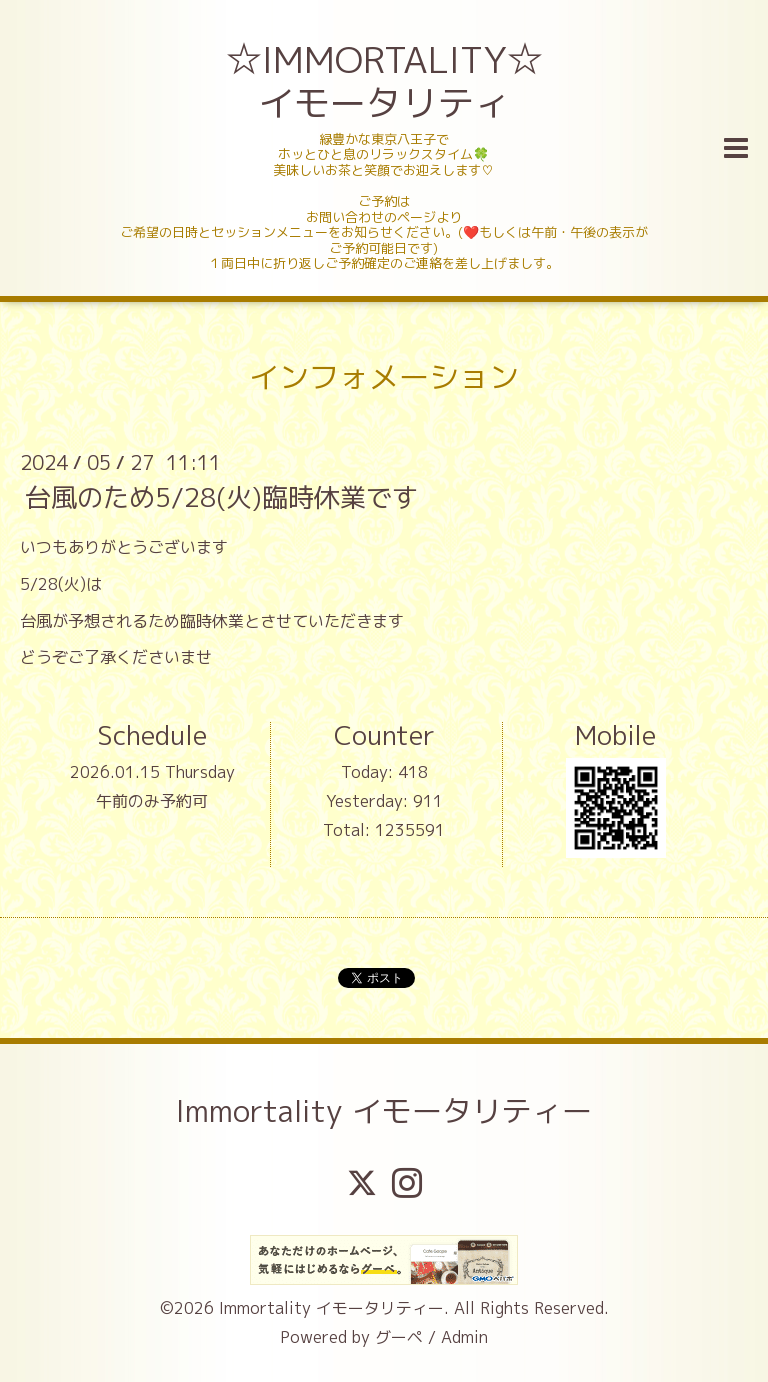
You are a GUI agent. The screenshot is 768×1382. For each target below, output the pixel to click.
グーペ (399, 1337)
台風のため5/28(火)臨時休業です (221, 497)
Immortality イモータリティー (384, 1111)
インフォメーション (384, 377)
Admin (464, 1337)
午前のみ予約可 (152, 801)
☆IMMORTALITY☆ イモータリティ (386, 81)
